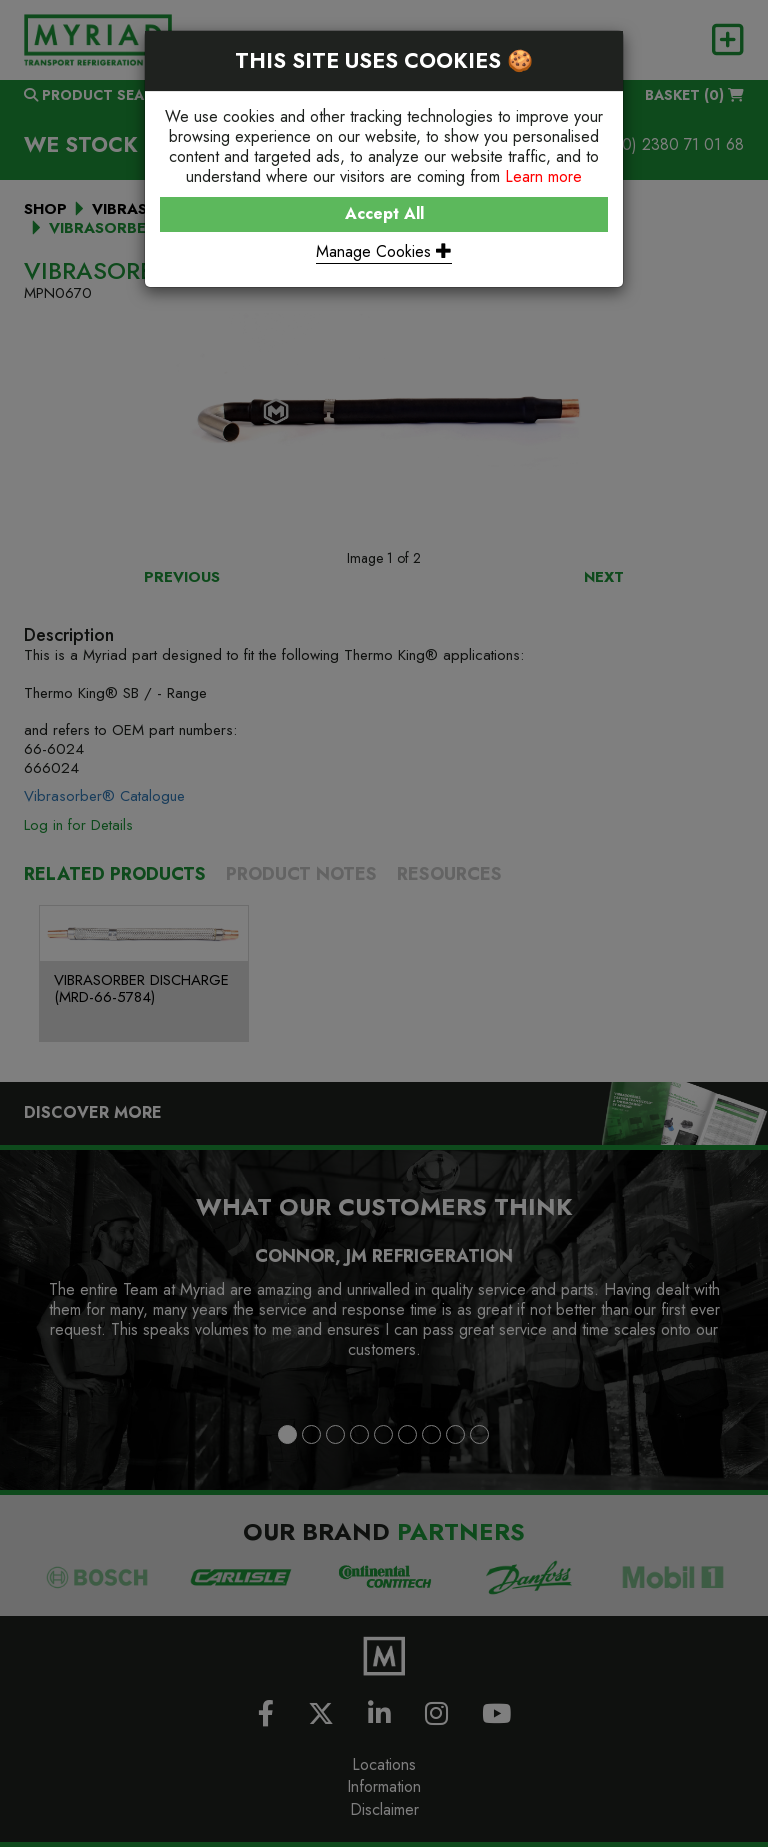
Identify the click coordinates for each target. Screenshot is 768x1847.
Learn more (543, 176)
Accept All (384, 213)
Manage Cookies (384, 251)
